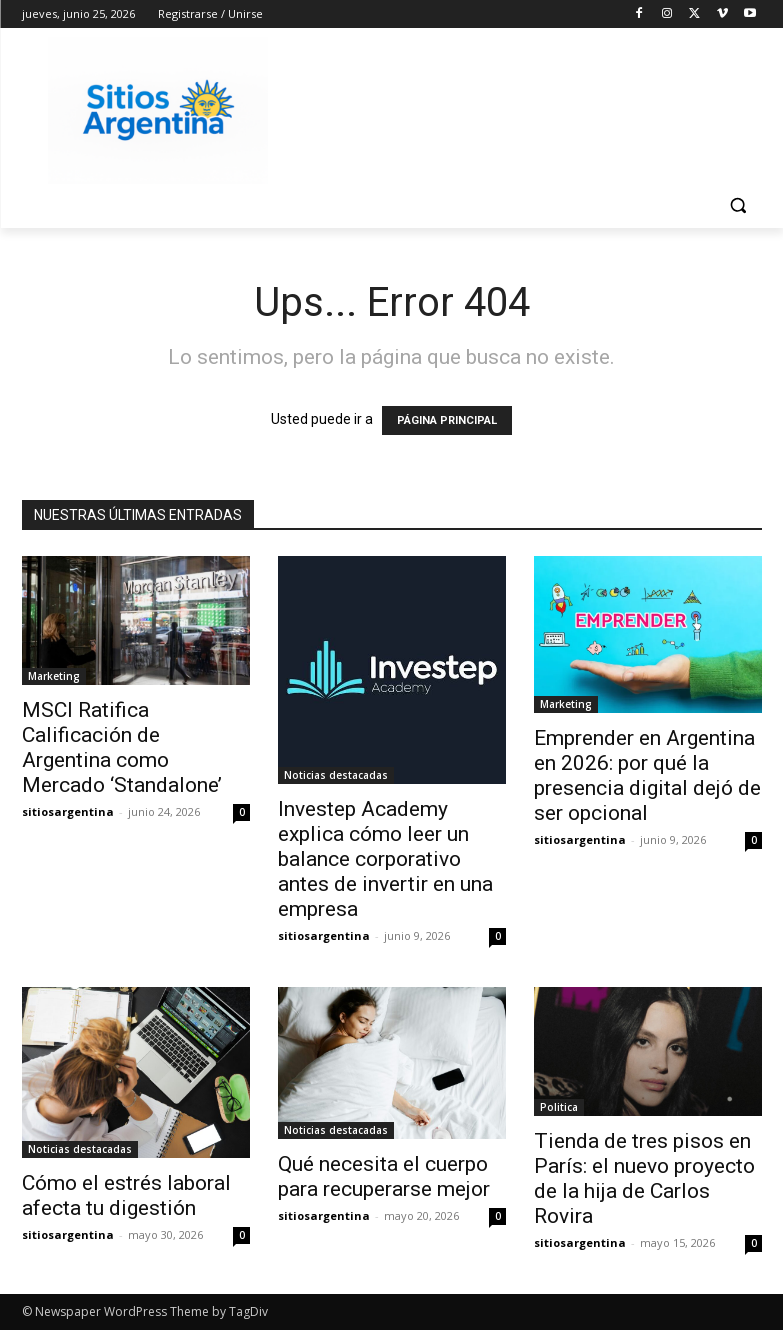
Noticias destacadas (336, 775)
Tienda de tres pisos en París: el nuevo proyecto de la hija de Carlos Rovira (644, 1178)
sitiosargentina (68, 811)
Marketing (54, 676)
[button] (738, 205)
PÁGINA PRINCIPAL (447, 420)
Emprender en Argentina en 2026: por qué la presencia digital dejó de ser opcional (647, 775)
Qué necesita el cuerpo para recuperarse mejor (384, 1176)
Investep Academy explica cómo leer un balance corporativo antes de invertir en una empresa (385, 859)
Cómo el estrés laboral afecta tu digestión (126, 1195)
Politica (559, 1107)
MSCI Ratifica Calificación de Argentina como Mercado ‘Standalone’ (122, 747)
